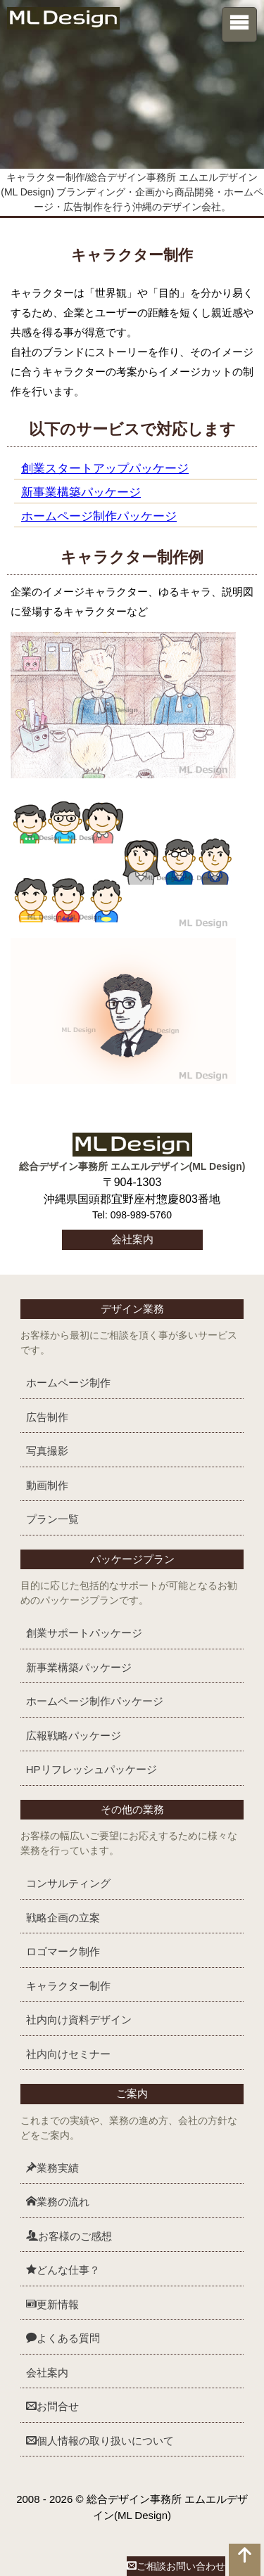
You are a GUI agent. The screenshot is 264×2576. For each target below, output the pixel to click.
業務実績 (52, 2168)
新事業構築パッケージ (81, 492)
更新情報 (52, 2304)
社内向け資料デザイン (79, 2020)
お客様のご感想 (69, 2236)
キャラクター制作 (68, 1986)
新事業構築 (79, 1667)
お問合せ (52, 2406)
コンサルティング (68, 1883)
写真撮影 (47, 1451)
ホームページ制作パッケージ (99, 516)
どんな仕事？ (63, 2270)
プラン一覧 (52, 1519)
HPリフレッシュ (91, 1769)
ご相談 (176, 2566)
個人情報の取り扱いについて (100, 2441)
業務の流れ (57, 2202)
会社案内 (132, 1239)
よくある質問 (63, 2338)
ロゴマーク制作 (63, 1951)
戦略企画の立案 (63, 1918)
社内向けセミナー (68, 2054)
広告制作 (47, 1417)
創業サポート (84, 1633)
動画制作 (47, 1485)
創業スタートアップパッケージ (105, 468)
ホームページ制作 (68, 1383)
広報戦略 (73, 1735)
